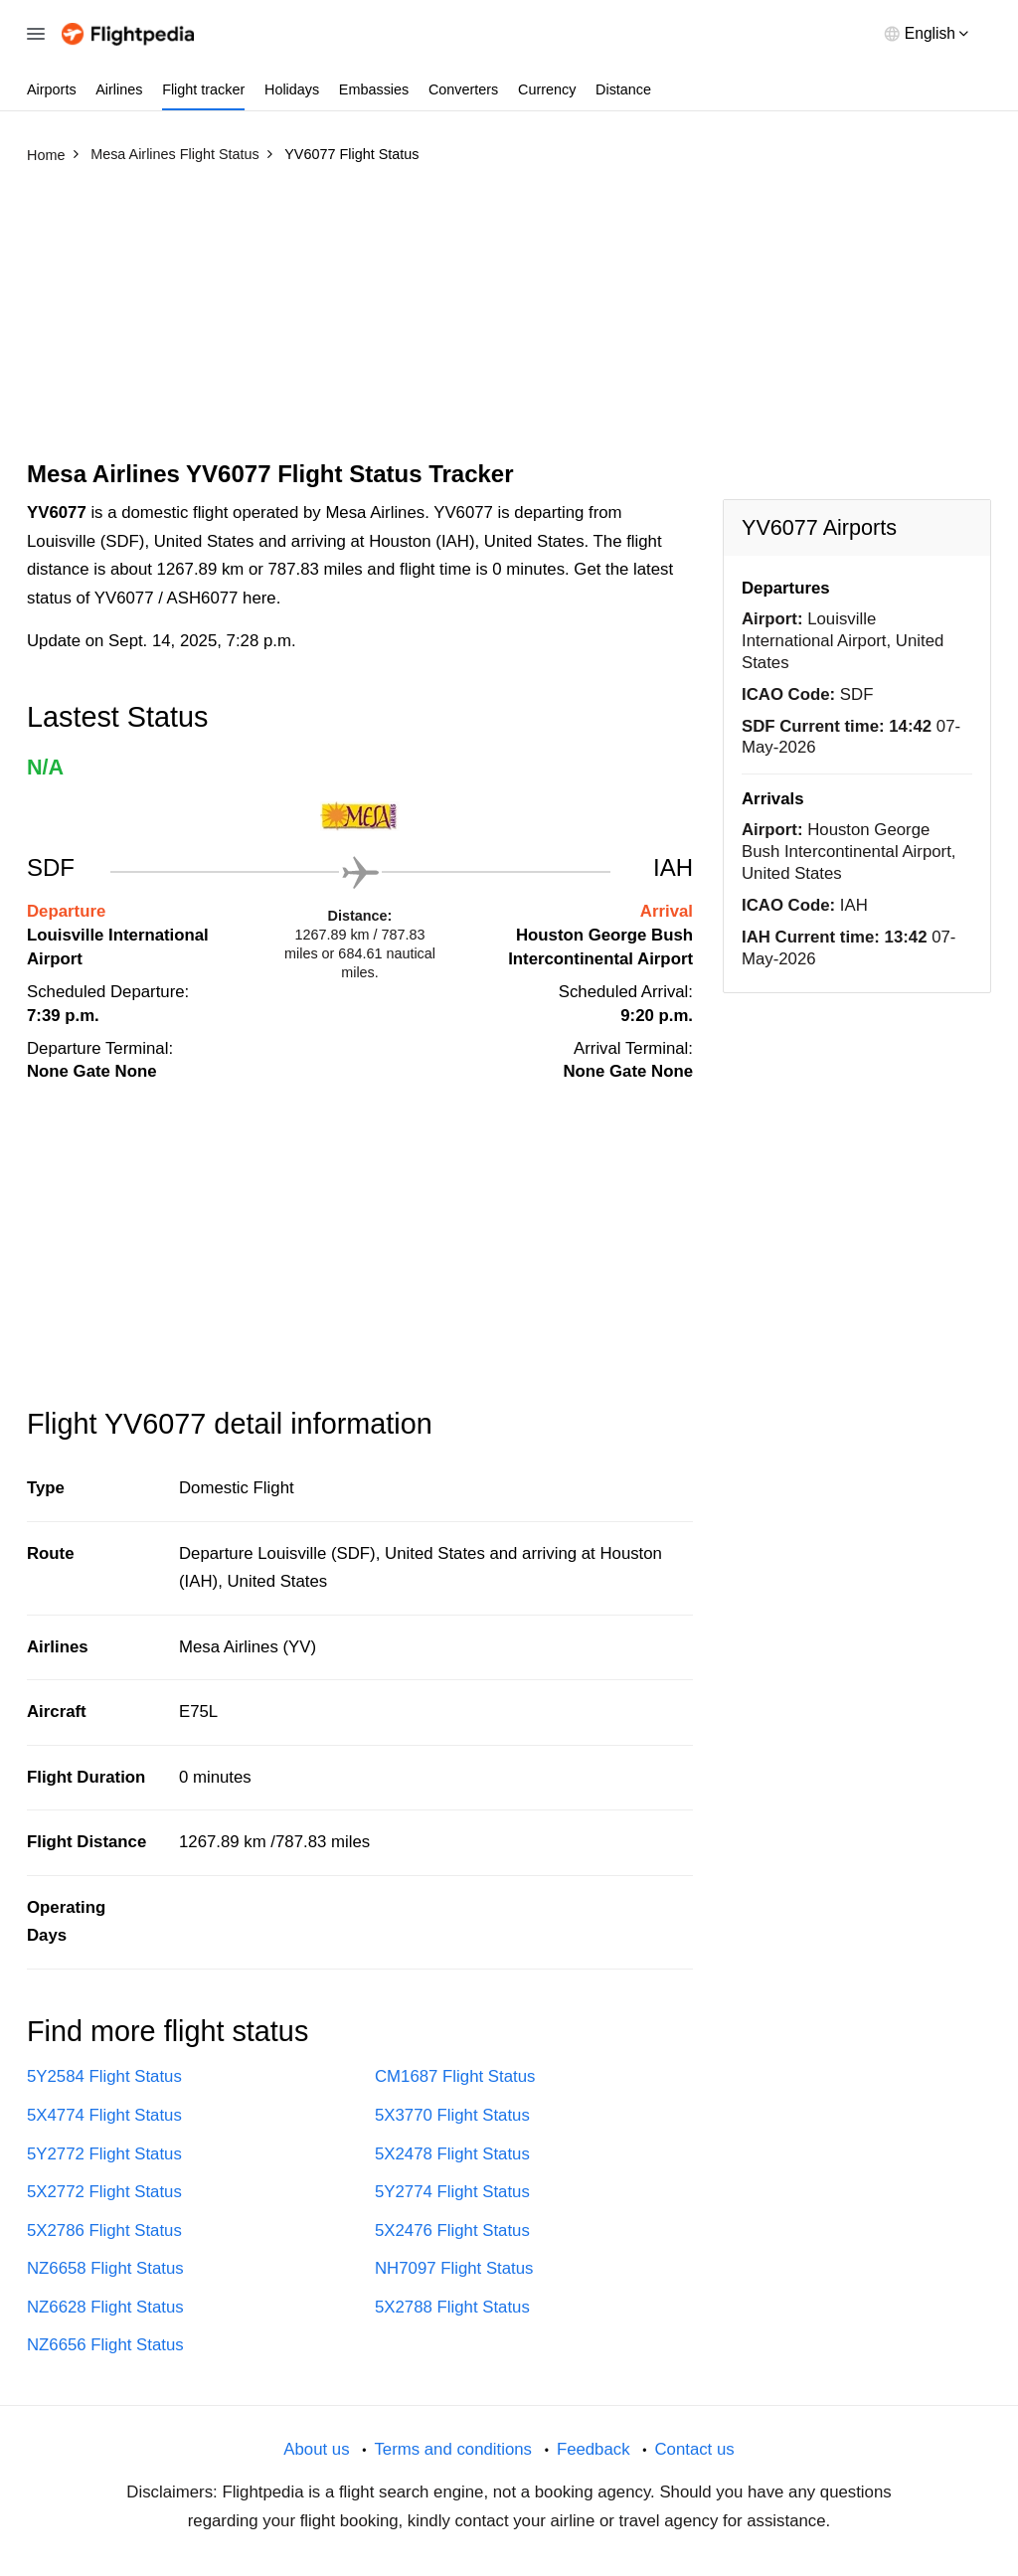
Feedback (593, 2449)
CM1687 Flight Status (455, 2076)
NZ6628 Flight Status (105, 2307)
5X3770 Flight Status (452, 2115)
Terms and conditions (453, 2449)
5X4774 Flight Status (104, 2115)
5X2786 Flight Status (104, 2230)
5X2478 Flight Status (452, 2154)
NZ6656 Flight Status (105, 2344)
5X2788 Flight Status (452, 2307)
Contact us (694, 2449)
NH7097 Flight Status (454, 2268)
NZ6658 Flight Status (105, 2268)
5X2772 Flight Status (104, 2191)
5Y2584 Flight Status (104, 2076)
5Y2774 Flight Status (452, 2191)
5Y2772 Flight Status (104, 2154)
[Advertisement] (509, 321)
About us (316, 2449)
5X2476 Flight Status (452, 2230)
